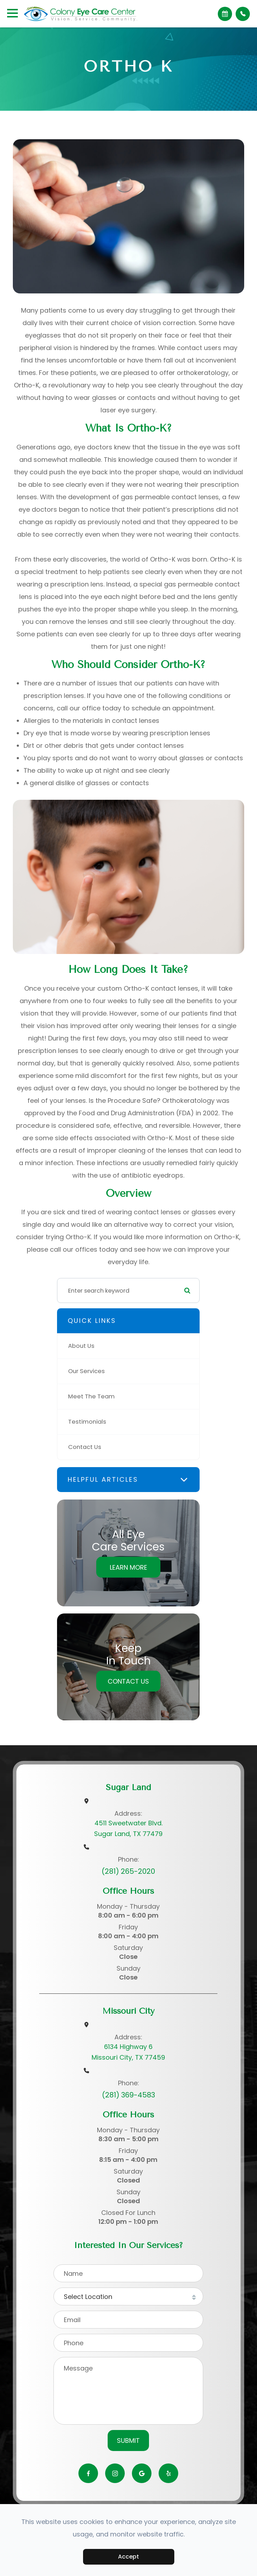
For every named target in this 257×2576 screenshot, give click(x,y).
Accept (128, 2556)
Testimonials (87, 1422)
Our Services (86, 1371)
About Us (81, 1346)
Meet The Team (91, 1396)
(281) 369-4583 (128, 2095)
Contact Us (84, 1447)
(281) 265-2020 (128, 1871)
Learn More (128, 1567)
